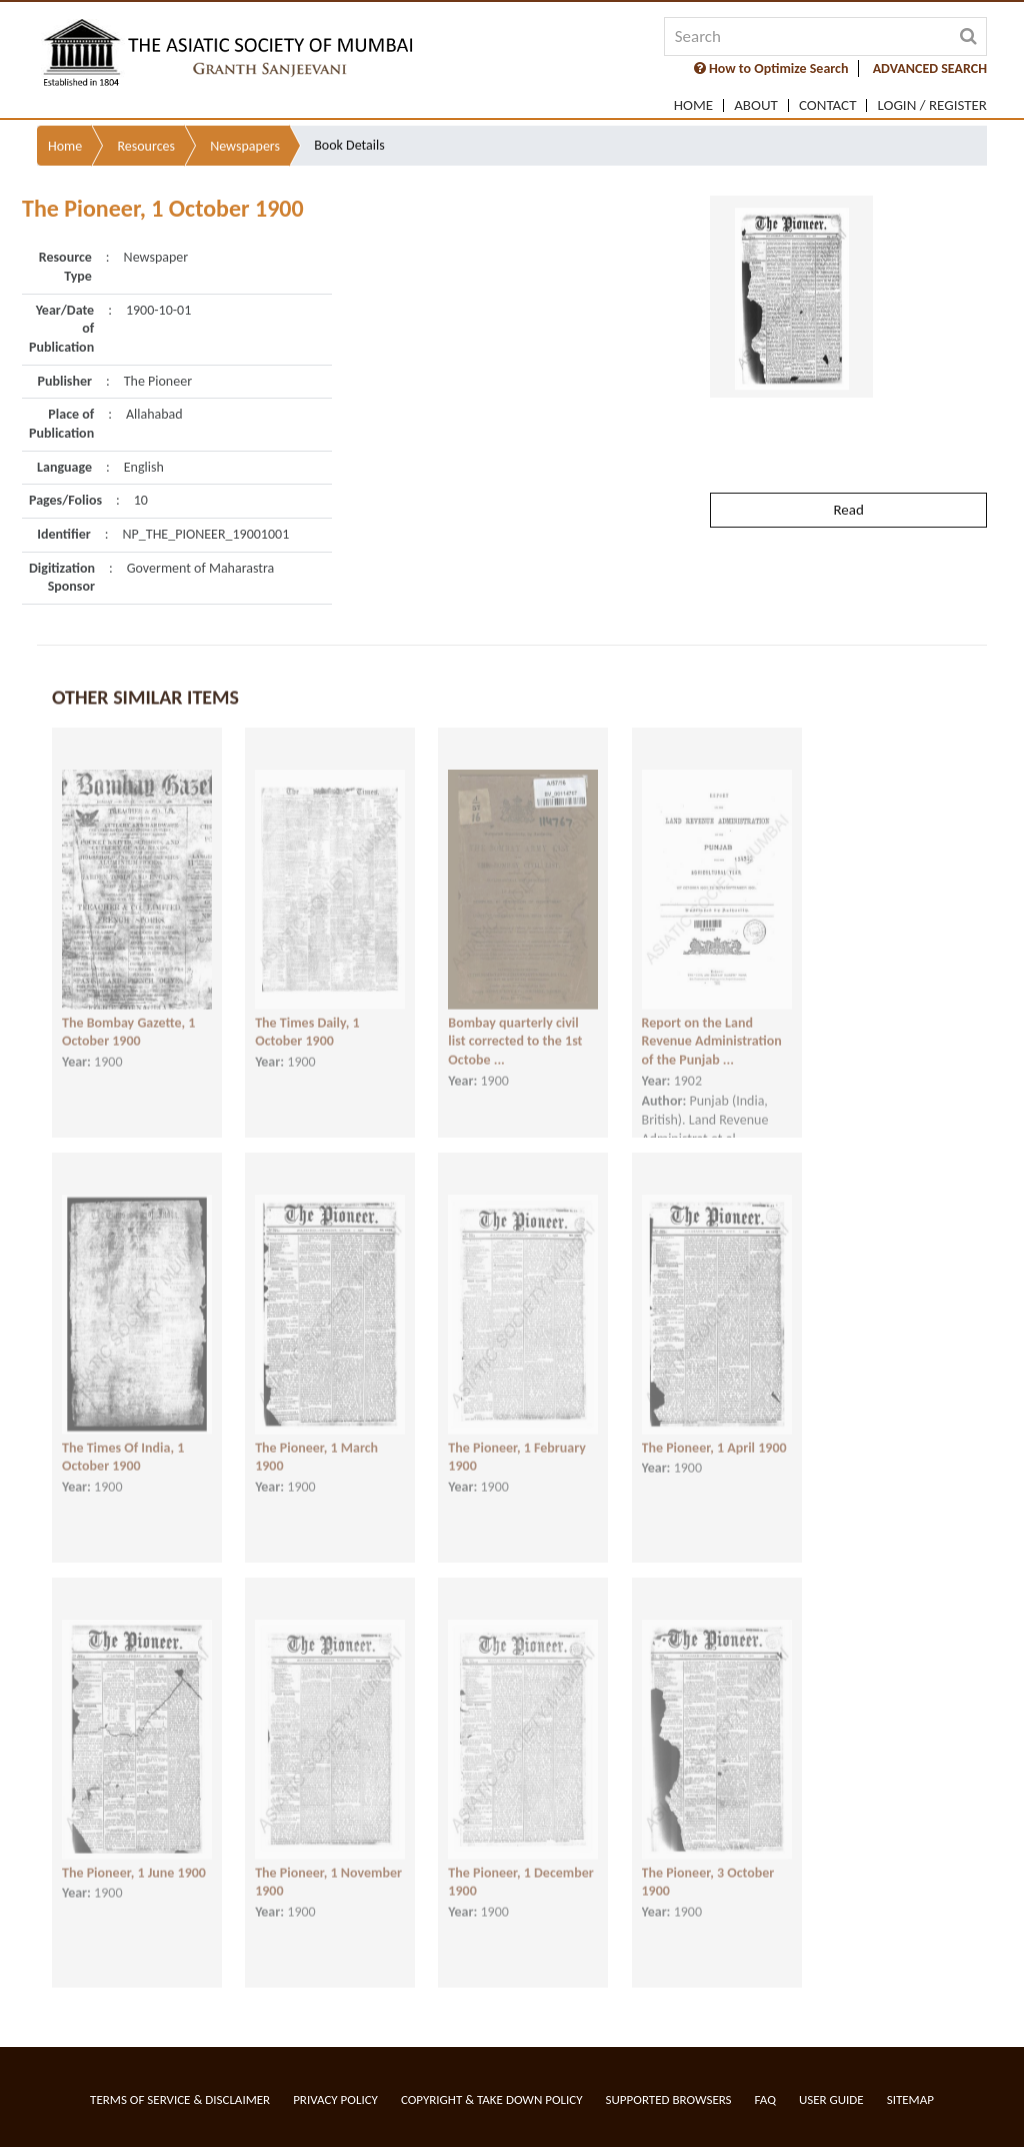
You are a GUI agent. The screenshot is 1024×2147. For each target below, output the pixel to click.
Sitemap (910, 2099)
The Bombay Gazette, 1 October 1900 (128, 1019)
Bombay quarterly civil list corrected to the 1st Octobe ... (515, 1028)
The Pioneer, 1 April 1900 (714, 1434)
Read (848, 471)
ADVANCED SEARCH (930, 68)
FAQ (765, 2099)
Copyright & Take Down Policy (492, 2099)
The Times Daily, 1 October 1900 (307, 1019)
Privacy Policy (335, 2099)
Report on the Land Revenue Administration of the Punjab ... (712, 1028)
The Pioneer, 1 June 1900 (134, 1859)
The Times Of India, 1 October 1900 (123, 1444)
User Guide (831, 2099)
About (756, 105)
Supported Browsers (669, 2099)
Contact (828, 105)
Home (693, 105)
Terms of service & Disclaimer (180, 2099)
